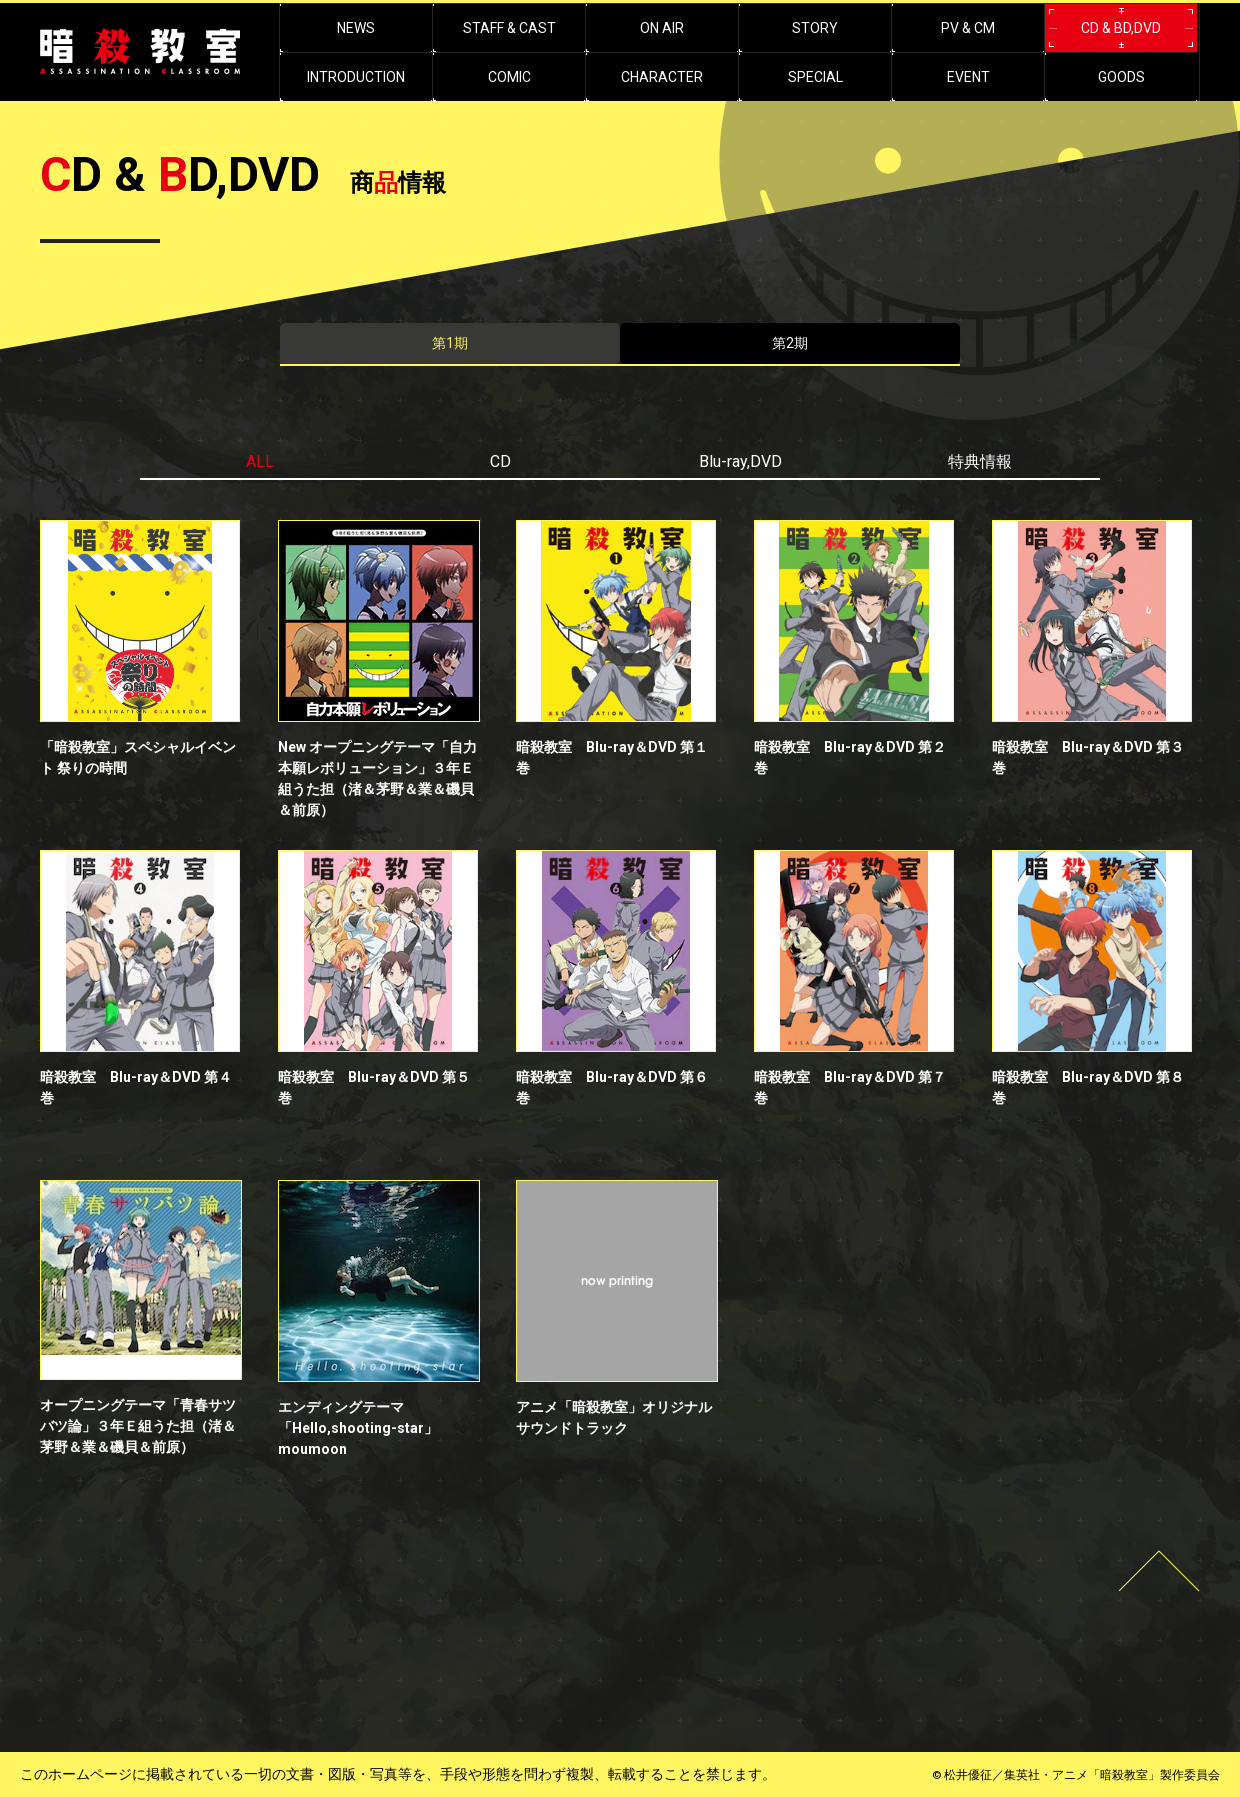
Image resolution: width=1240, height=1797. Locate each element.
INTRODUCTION (356, 77)
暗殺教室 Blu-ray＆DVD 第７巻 (850, 1087)
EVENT (968, 77)
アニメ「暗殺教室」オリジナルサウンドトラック (614, 1417)
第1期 (450, 343)
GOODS (1121, 77)
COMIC (509, 77)
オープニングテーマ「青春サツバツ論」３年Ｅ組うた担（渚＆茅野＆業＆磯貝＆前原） (138, 1426)
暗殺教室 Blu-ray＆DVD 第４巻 (136, 1087)
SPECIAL (815, 77)
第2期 (790, 343)
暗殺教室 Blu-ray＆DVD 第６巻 (612, 1087)
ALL (260, 461)
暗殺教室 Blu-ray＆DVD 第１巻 (612, 757)
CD (500, 461)
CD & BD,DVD (1121, 28)
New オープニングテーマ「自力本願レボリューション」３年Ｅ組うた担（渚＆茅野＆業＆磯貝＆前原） (377, 778)
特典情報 (980, 461)
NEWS (356, 28)
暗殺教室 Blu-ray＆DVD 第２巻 (850, 757)
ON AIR (662, 28)
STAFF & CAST (509, 28)
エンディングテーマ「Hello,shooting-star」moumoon (358, 1428)
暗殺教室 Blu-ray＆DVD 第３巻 (1088, 757)
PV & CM (968, 28)
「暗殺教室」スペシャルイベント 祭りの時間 (138, 757)
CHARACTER (662, 77)
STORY (815, 28)
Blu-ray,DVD (740, 461)
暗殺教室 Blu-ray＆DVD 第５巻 (374, 1087)
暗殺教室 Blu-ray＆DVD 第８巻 (1088, 1087)
